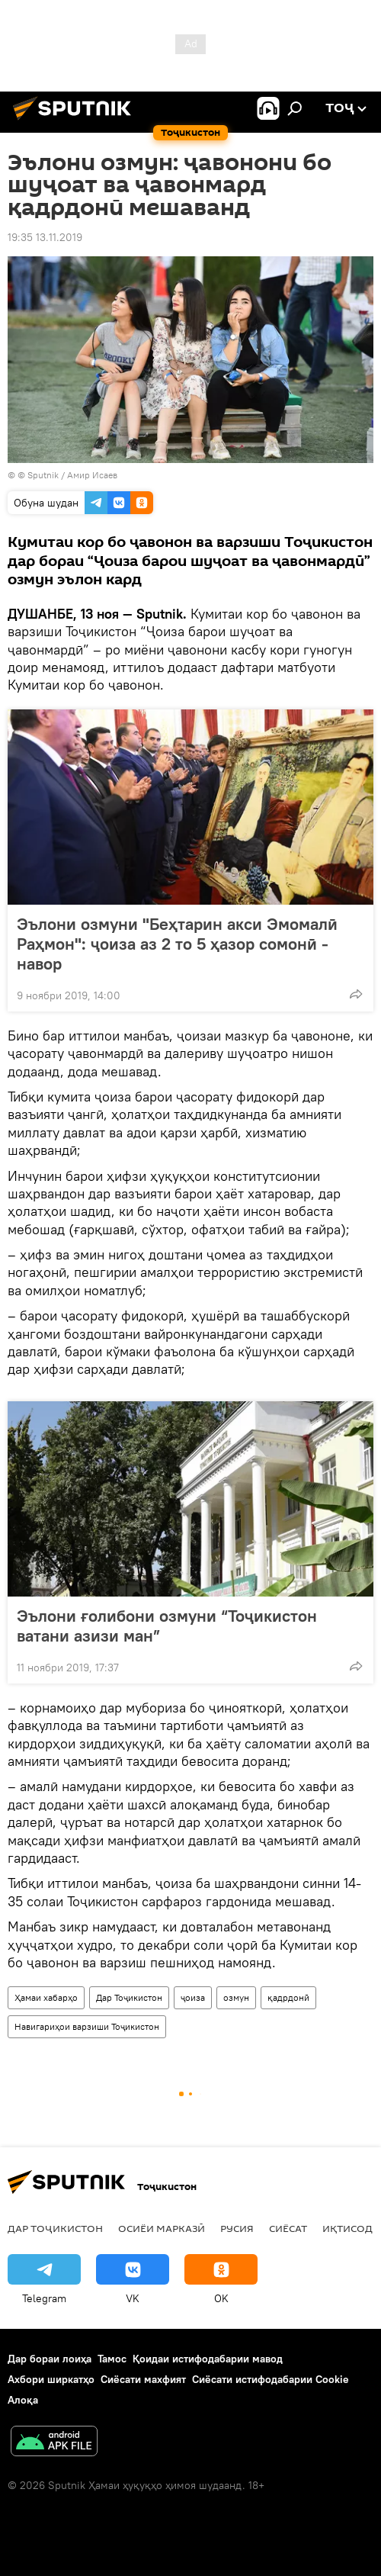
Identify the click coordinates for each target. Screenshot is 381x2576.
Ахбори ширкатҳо (51, 2379)
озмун (236, 1997)
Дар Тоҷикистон (129, 1997)
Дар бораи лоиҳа (49, 2358)
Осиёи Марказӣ (161, 2228)
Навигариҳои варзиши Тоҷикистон (86, 2026)
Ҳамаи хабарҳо (46, 1997)
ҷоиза (193, 1997)
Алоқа (23, 2400)
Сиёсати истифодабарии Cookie (270, 2379)
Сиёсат (288, 2228)
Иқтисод (347, 2228)
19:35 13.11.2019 (45, 237)
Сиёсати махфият (143, 2379)
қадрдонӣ (288, 1997)
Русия (237, 2228)
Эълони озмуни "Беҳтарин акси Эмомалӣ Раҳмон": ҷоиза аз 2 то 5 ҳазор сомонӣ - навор (177, 943)
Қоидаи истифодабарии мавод (208, 2358)
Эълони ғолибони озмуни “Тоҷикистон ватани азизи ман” (167, 1625)
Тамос (112, 2358)
